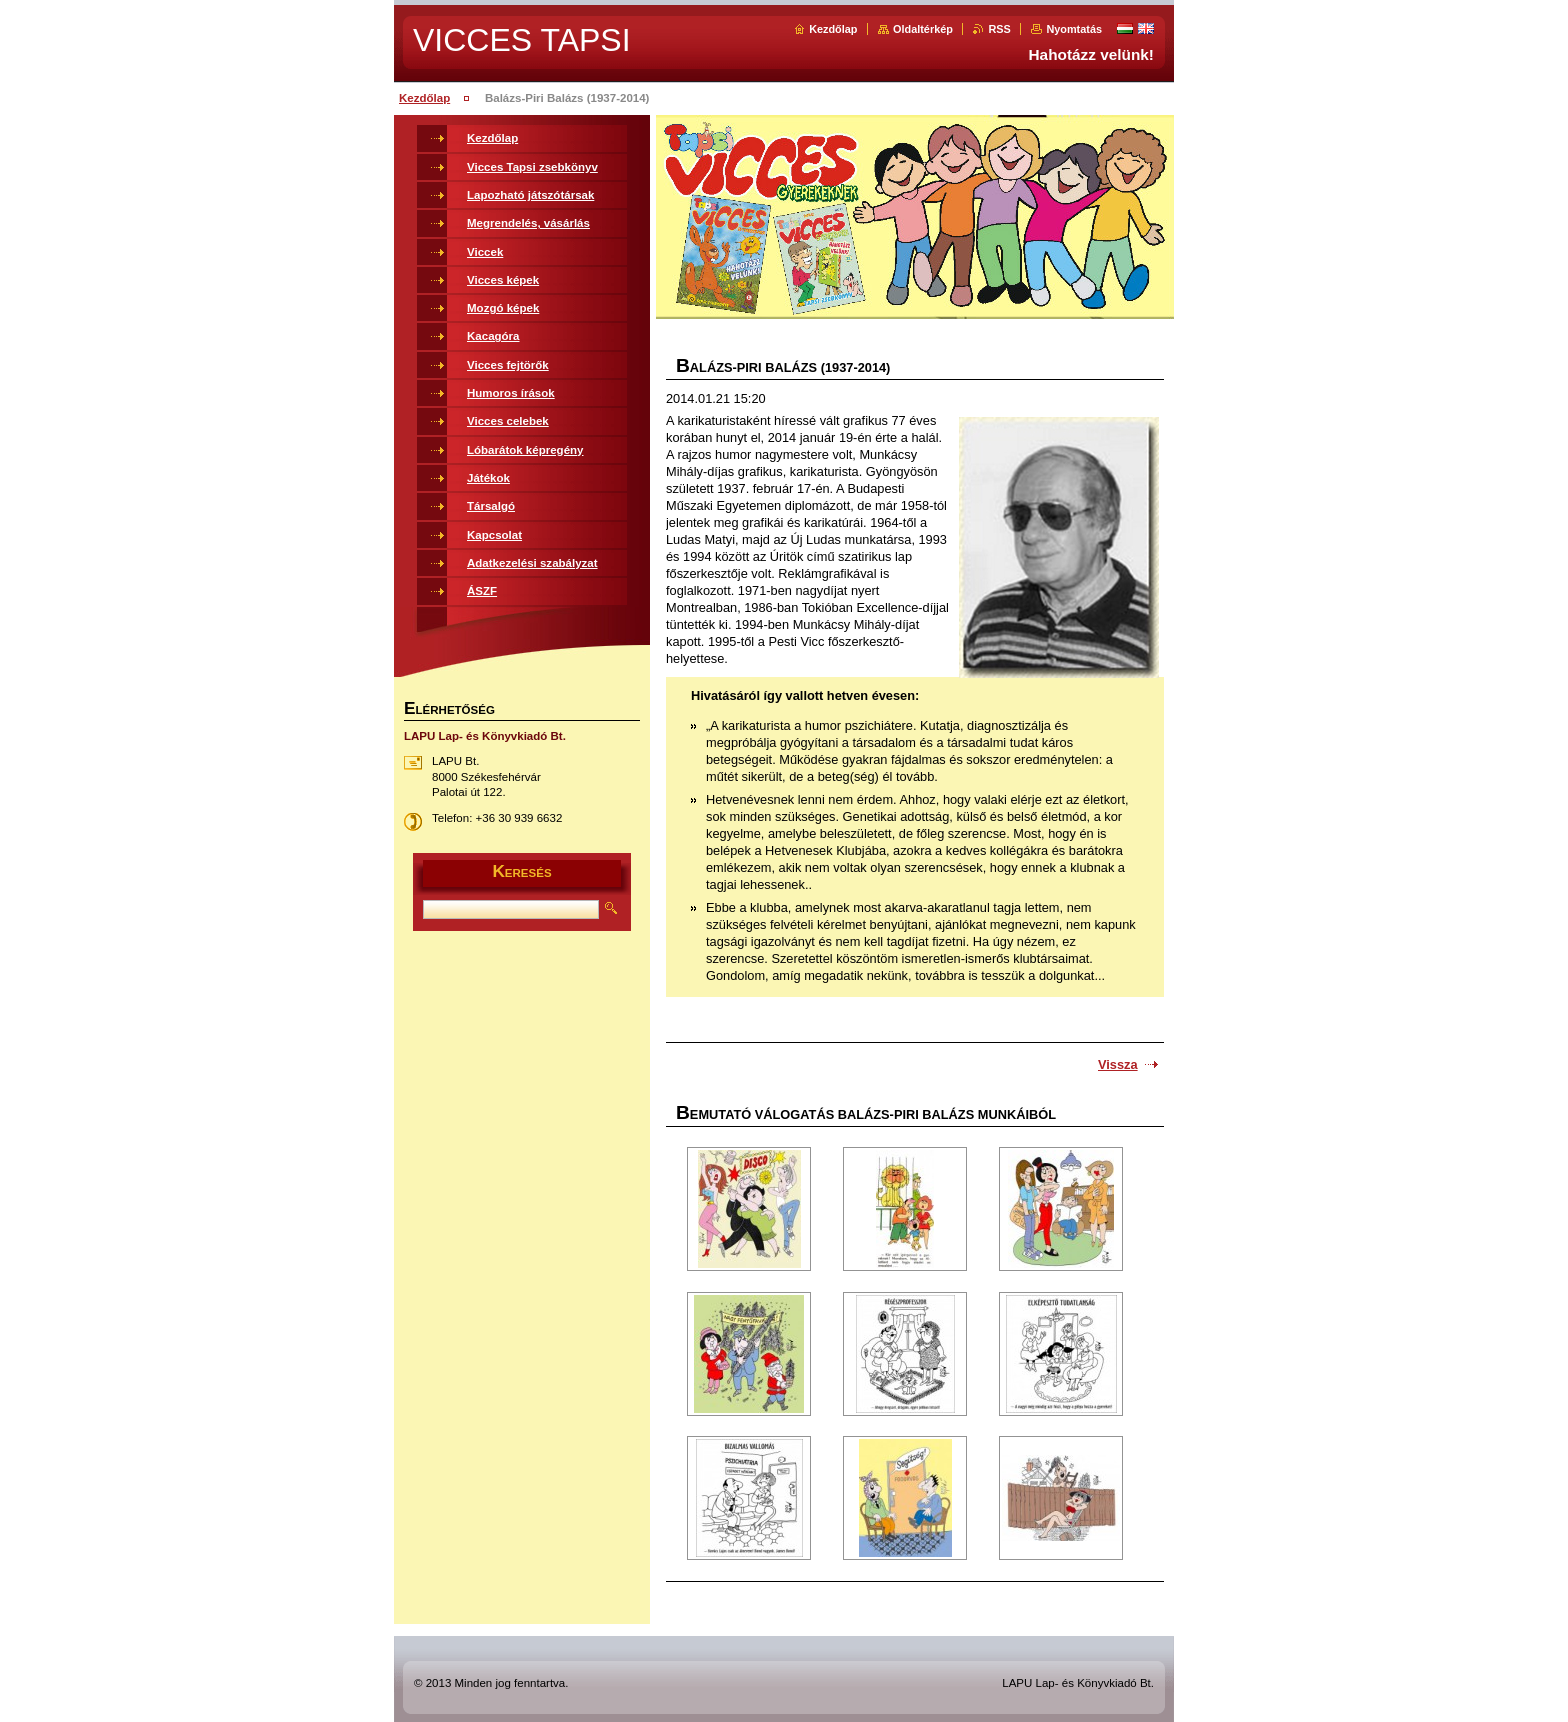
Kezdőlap (833, 29)
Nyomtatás (1074, 29)
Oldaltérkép (923, 29)
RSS (999, 29)
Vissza (1118, 1064)
